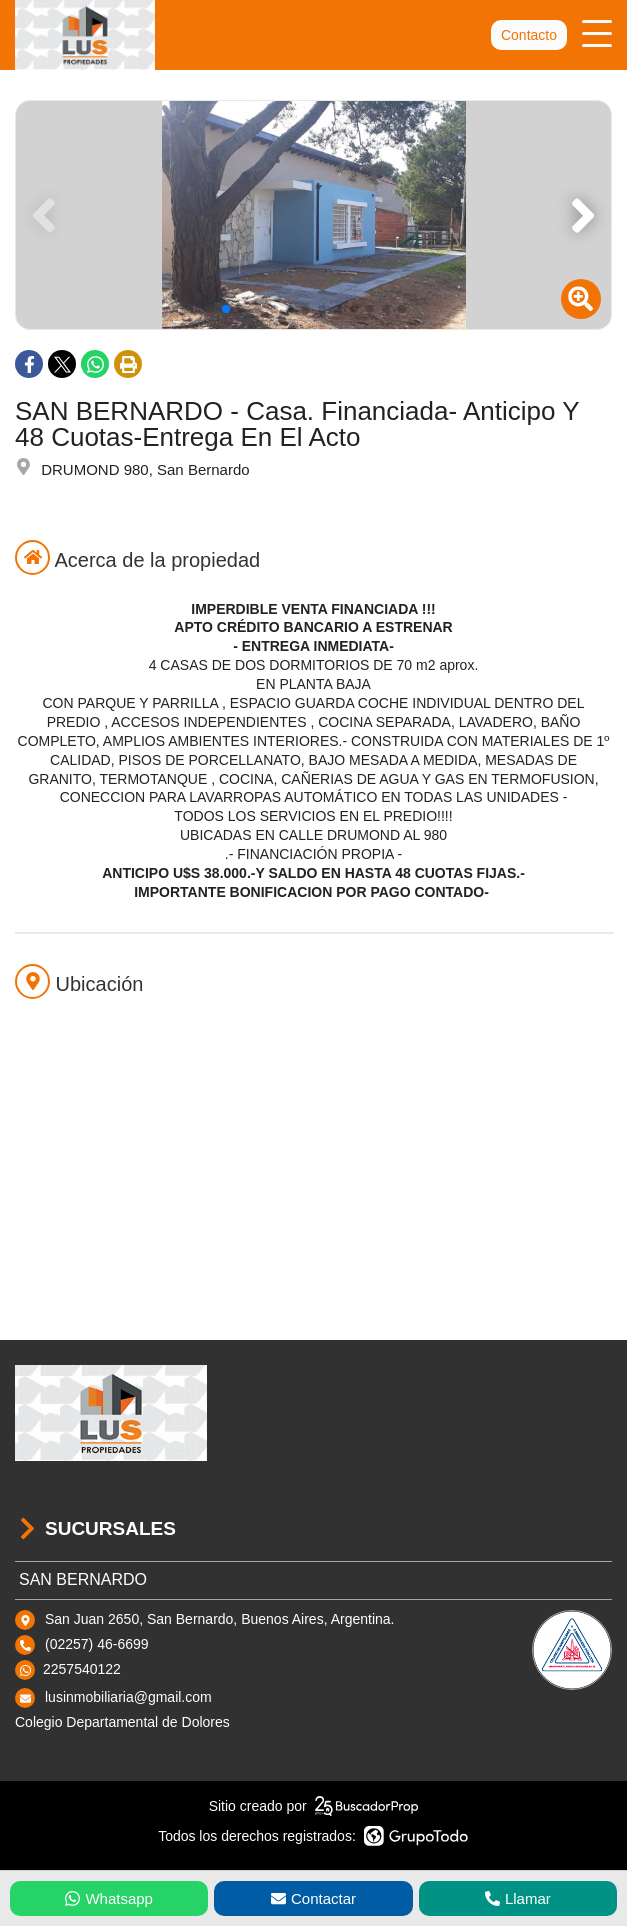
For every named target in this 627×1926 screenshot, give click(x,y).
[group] (313, 215)
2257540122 (82, 1669)
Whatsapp (109, 1898)
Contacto (529, 35)
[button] (587, 215)
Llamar (518, 1898)
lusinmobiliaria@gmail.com (128, 1697)
